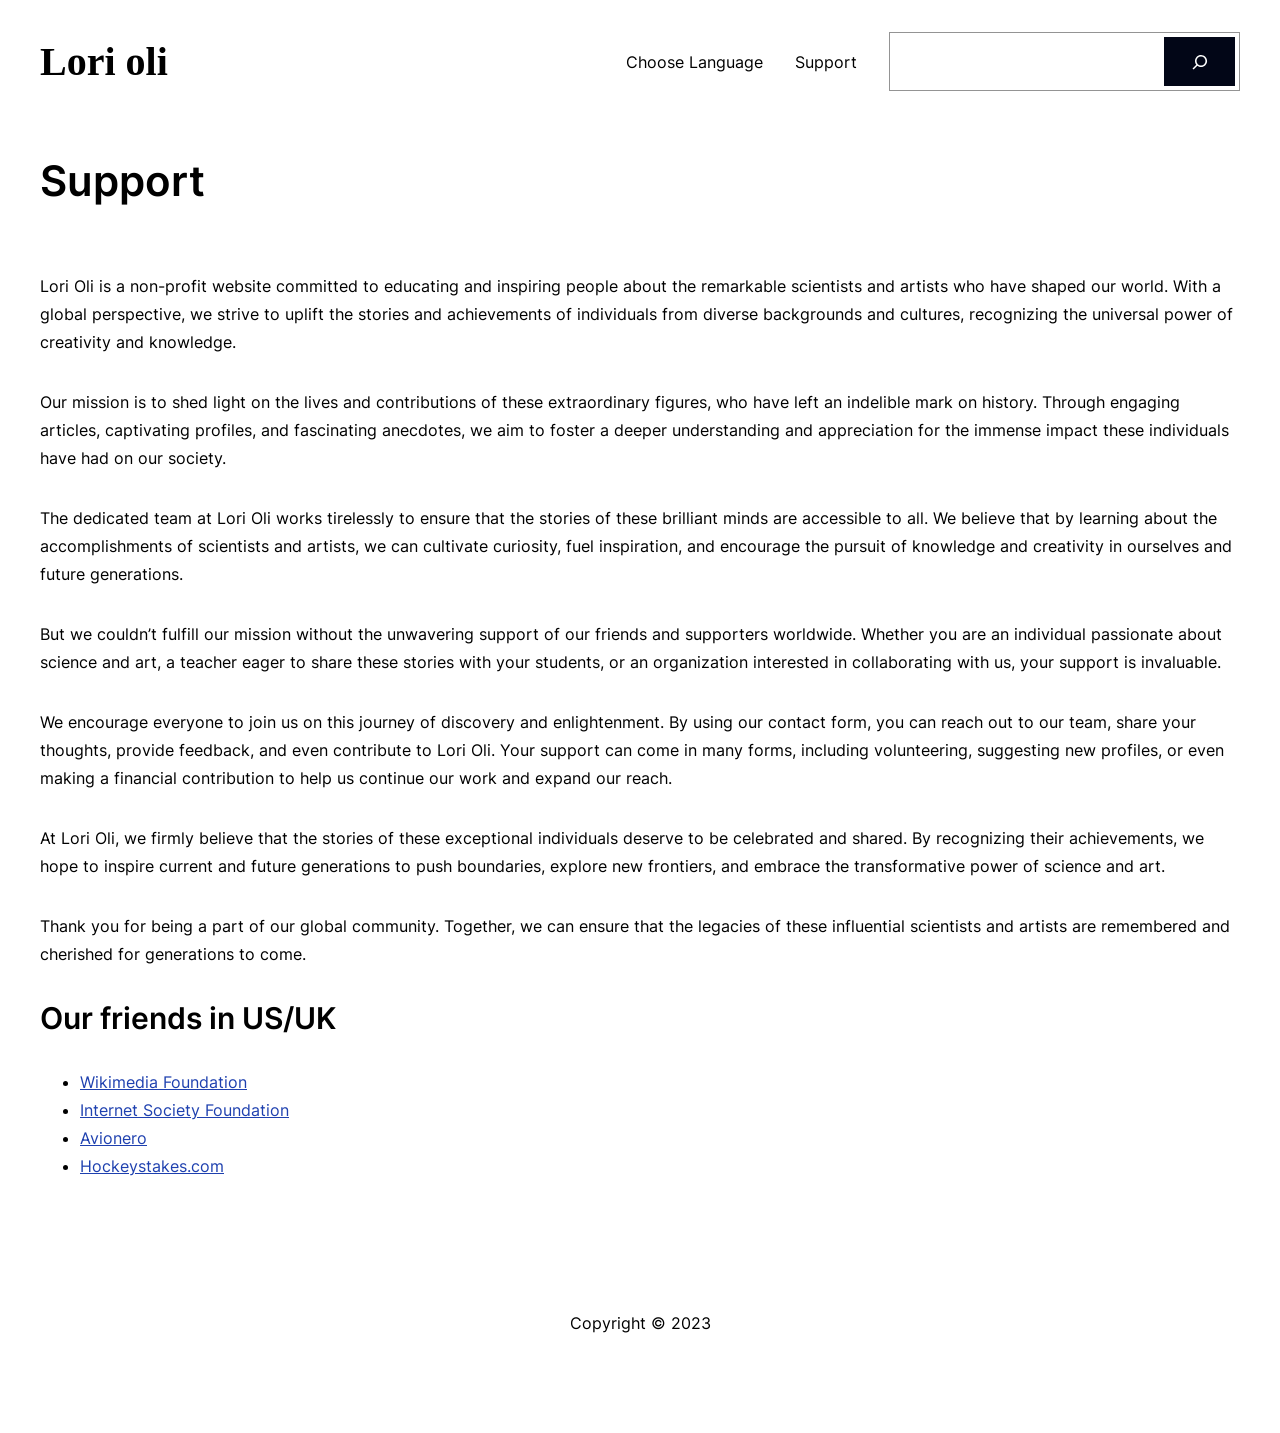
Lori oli (104, 61)
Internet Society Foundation (184, 1110)
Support (826, 62)
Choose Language (694, 62)
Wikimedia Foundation (163, 1082)
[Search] (1199, 61)
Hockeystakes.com (152, 1166)
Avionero (113, 1138)
